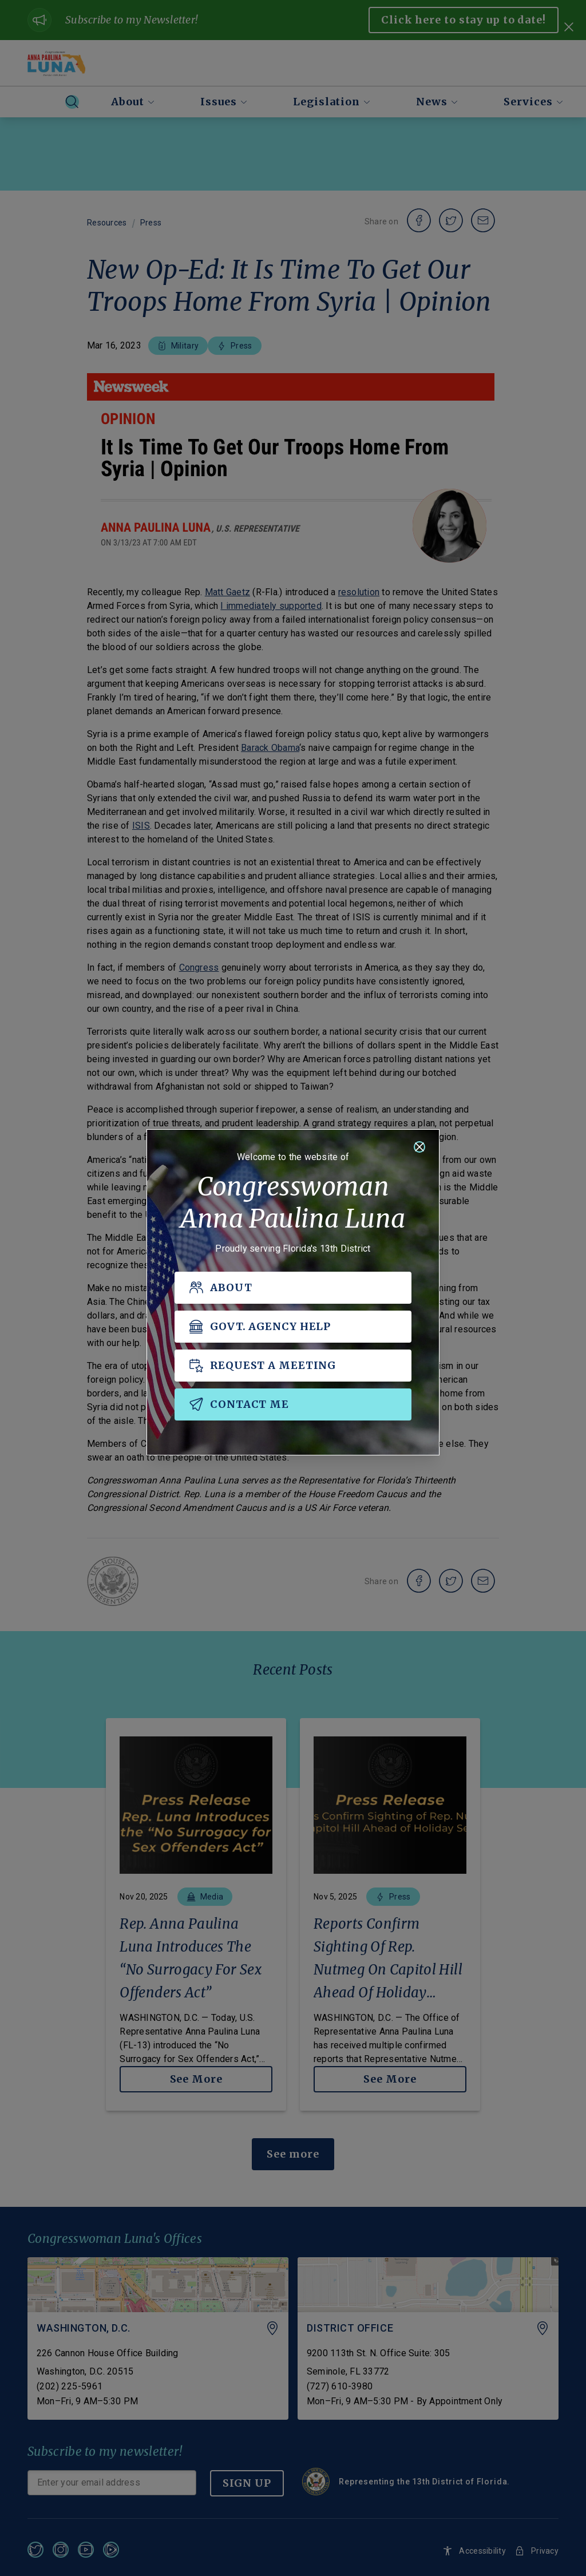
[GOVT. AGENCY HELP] (293, 1327)
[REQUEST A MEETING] (293, 1366)
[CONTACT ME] (293, 1405)
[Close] (419, 1147)
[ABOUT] (293, 1288)
